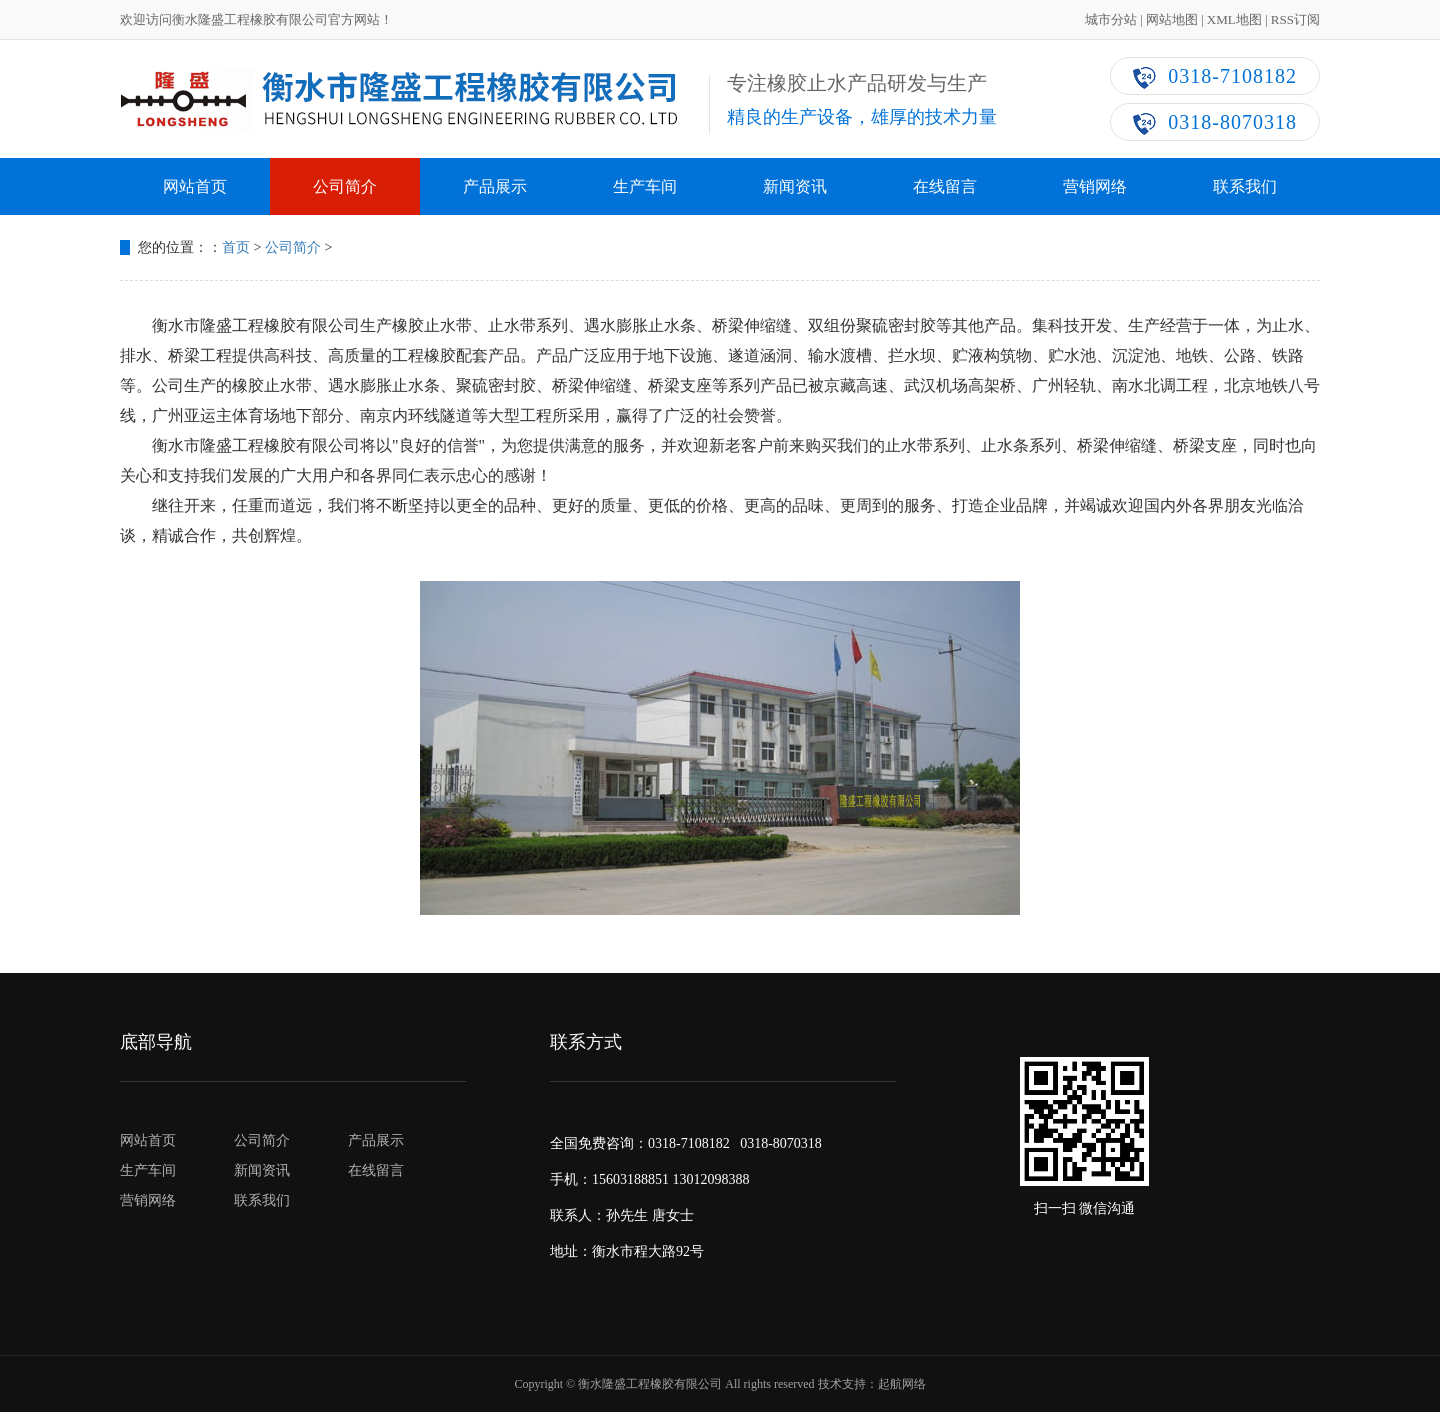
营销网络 (1095, 186)
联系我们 (1245, 186)
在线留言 (945, 186)
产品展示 (495, 186)
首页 (236, 247)
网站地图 (1172, 19)
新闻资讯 (795, 186)
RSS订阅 (1295, 19)
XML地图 (1234, 19)
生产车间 (645, 186)
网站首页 (195, 186)
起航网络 (902, 1384)
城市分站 (1111, 19)
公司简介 (345, 186)
